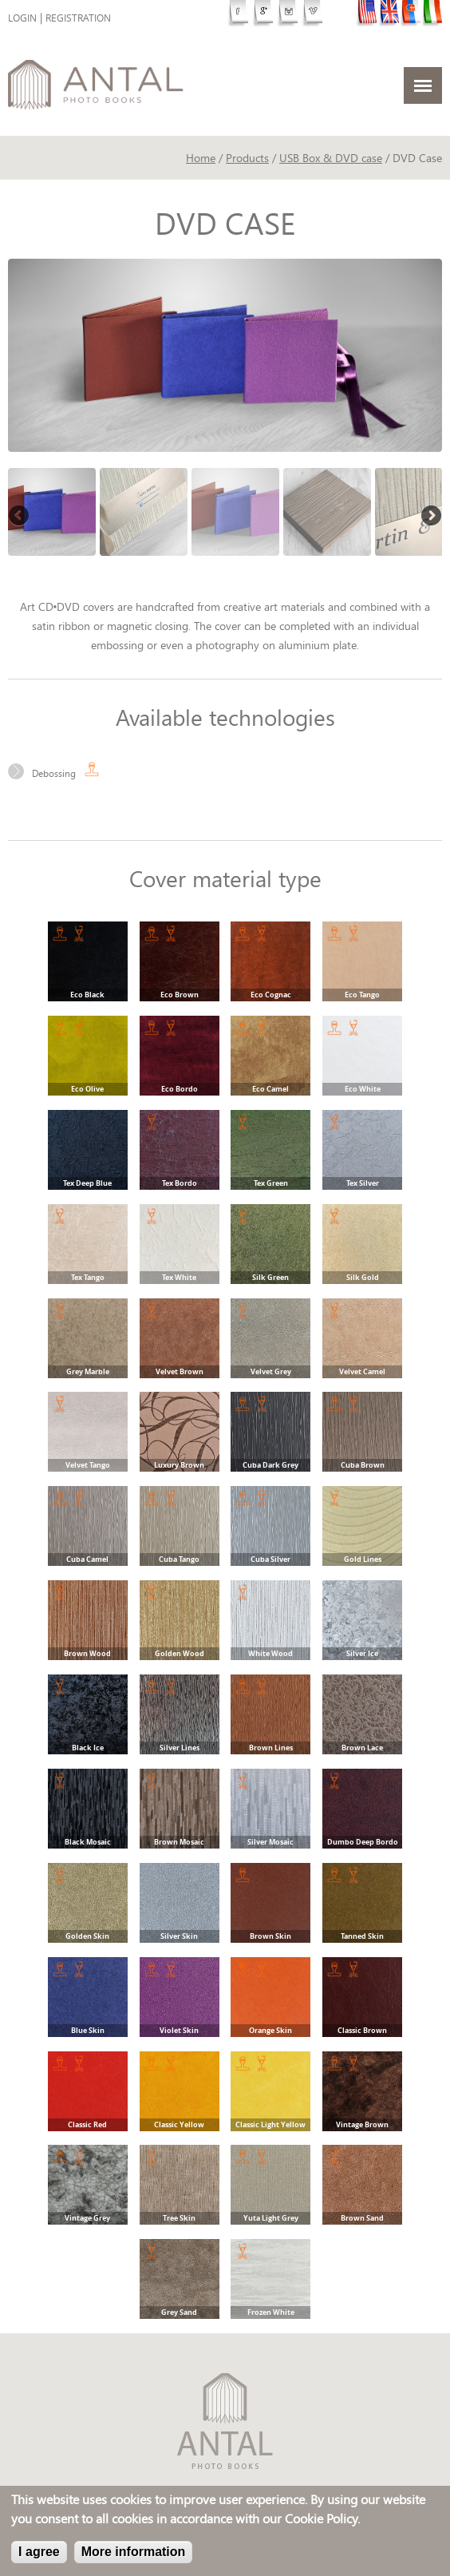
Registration (78, 18)
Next (430, 517)
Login (22, 18)
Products (247, 157)
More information (133, 2551)
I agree (39, 2551)
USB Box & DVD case (330, 157)
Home (200, 157)
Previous (20, 517)
